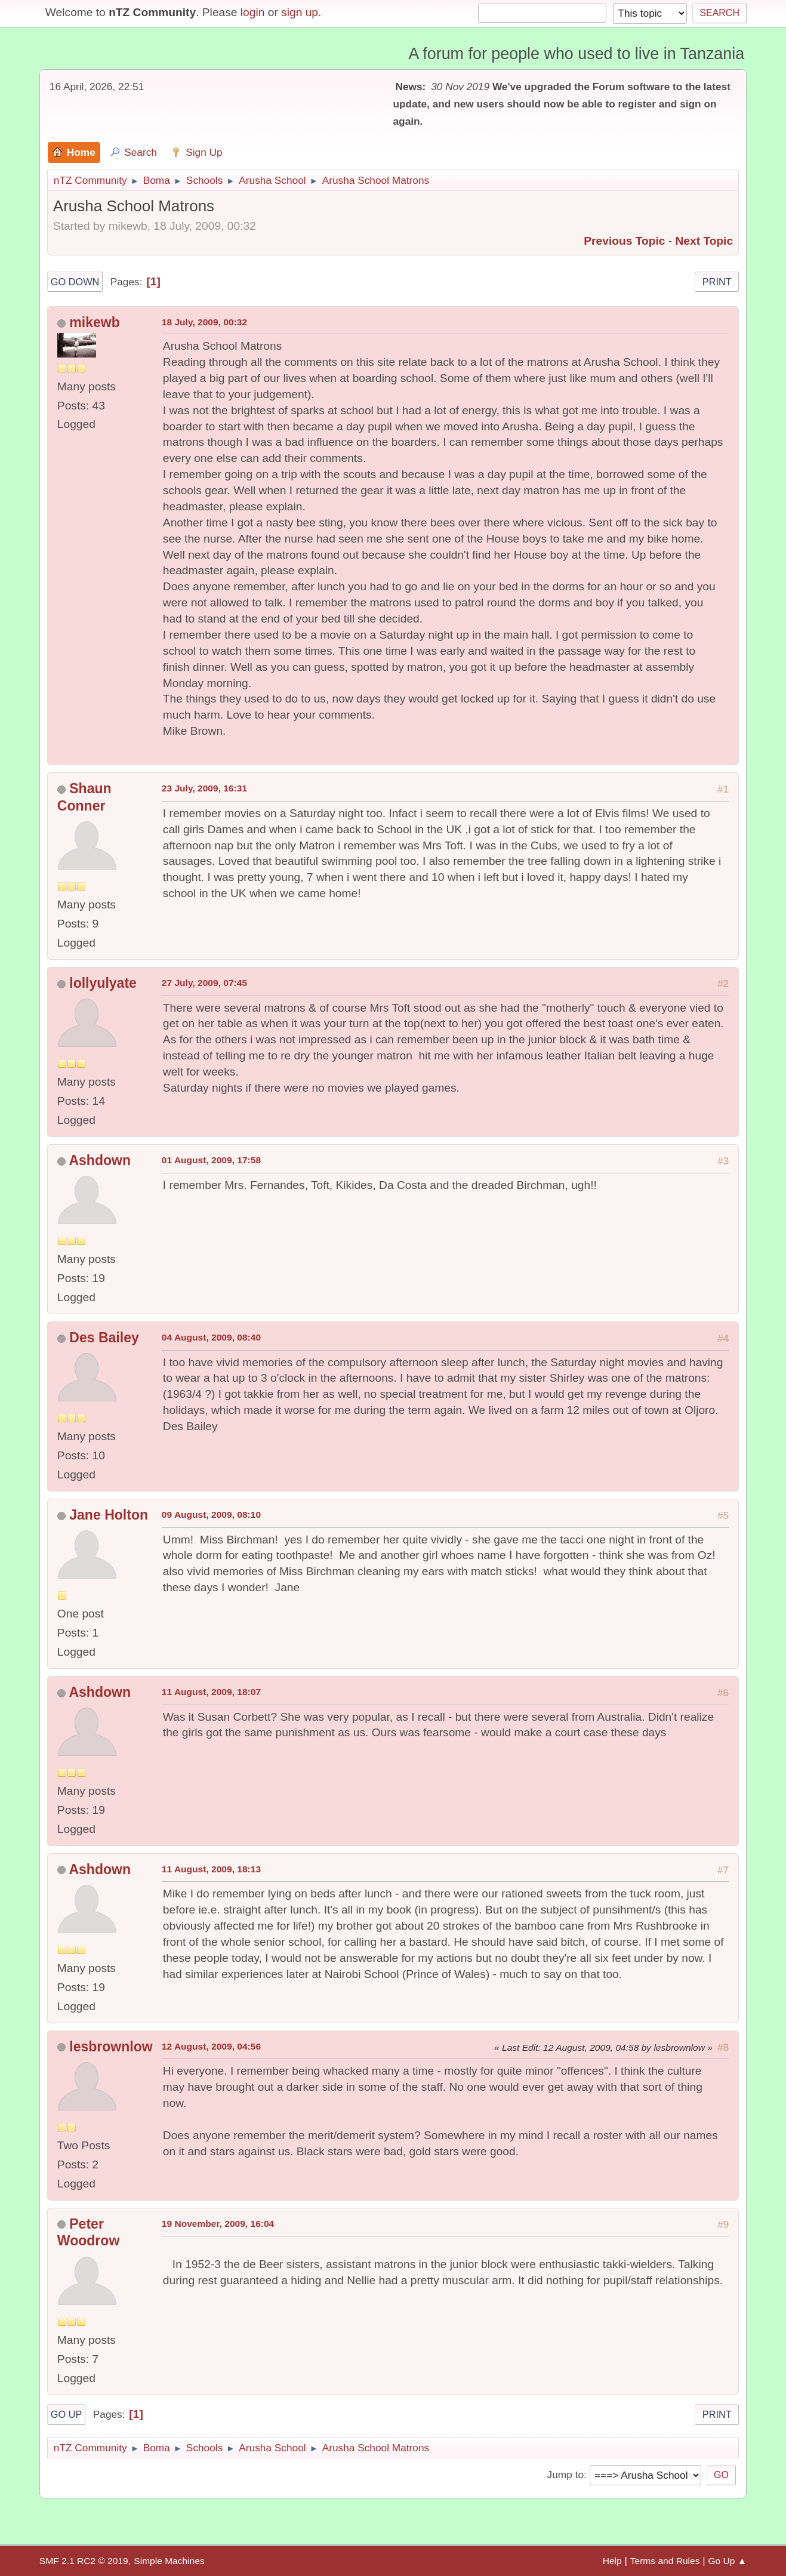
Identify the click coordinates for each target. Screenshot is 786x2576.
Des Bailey (104, 1337)
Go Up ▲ (727, 2561)
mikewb (94, 322)
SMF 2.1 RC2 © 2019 (83, 2561)
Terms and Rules (665, 2561)
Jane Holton (108, 1515)
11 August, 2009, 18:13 (211, 1869)
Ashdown (100, 1160)
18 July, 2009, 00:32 (204, 322)
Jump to (565, 2475)
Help (612, 2561)
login (253, 12)
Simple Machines (169, 2561)
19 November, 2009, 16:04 (218, 2223)
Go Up (66, 2414)
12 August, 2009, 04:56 (211, 2046)
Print (717, 281)
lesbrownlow (110, 2046)
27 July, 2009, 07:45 (204, 983)
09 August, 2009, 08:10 (211, 1514)
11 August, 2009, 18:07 (211, 1692)
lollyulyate (103, 983)
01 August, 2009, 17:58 (211, 1160)
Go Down (75, 281)
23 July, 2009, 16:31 (204, 788)
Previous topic (624, 241)
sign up (299, 12)
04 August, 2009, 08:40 (211, 1337)
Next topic (704, 241)
